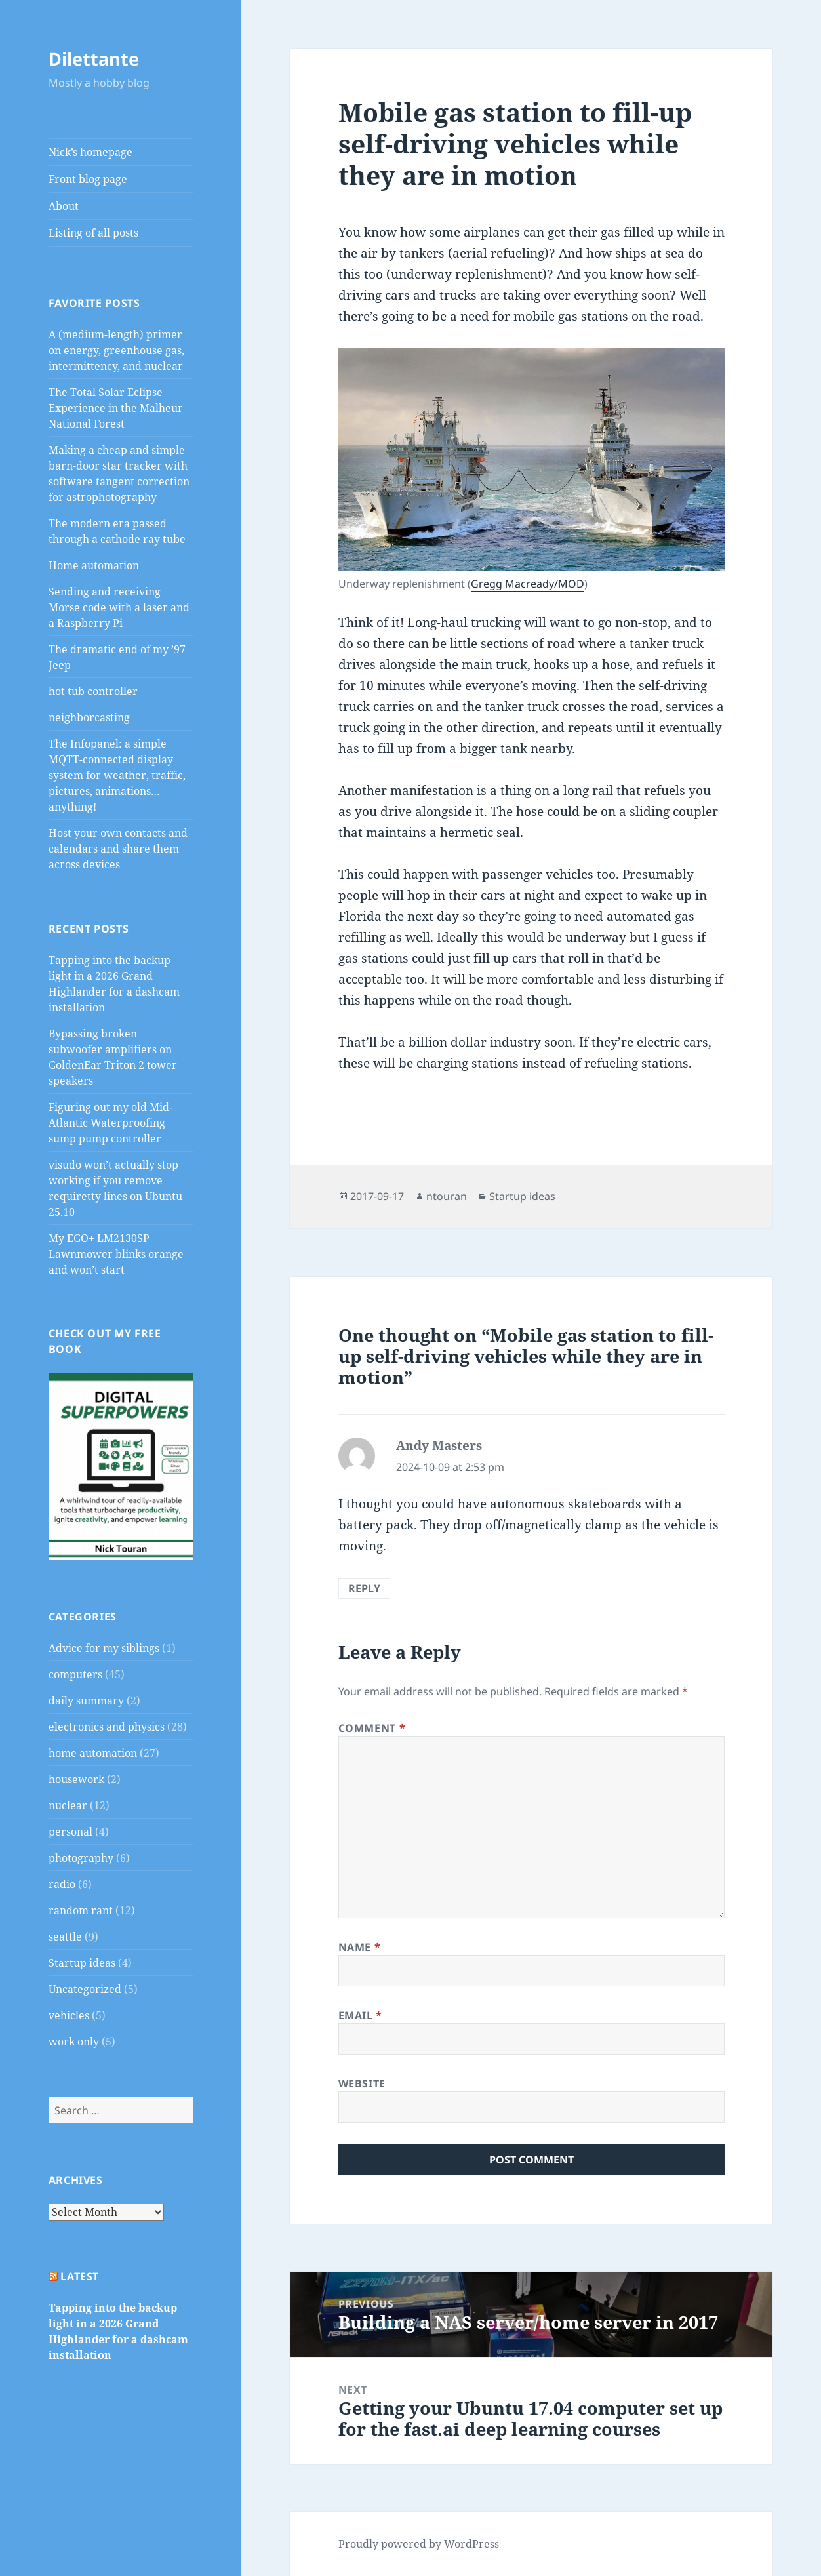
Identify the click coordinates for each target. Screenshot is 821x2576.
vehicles (69, 2015)
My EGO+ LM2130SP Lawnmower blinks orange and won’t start (116, 1254)
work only (74, 2041)
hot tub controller (93, 691)
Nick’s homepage (90, 152)
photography (81, 1858)
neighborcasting (89, 717)
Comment (372, 1728)
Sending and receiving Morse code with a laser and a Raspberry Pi (119, 607)
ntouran (446, 1196)
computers (75, 1674)
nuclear (68, 1805)
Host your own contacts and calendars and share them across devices (118, 849)
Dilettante (94, 59)
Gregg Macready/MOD (527, 583)
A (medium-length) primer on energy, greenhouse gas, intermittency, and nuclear (116, 350)
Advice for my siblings (104, 1648)
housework (76, 1779)
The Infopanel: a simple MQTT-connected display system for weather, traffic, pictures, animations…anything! (117, 775)
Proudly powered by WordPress (418, 2544)
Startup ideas (82, 1963)
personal (70, 1831)
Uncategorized (85, 1989)
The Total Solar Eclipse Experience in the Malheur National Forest (116, 408)
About (64, 206)
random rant (81, 1910)
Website (362, 2083)
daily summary (86, 1700)
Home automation (94, 565)
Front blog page (88, 179)
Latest (79, 2276)
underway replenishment (466, 274)
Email (360, 2015)
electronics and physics (107, 1727)
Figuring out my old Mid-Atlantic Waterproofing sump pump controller (110, 1123)
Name (359, 1947)
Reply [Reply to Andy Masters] (364, 1588)
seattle (65, 1936)
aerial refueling (498, 253)
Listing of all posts (93, 233)
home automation (93, 1753)
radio (62, 1884)
